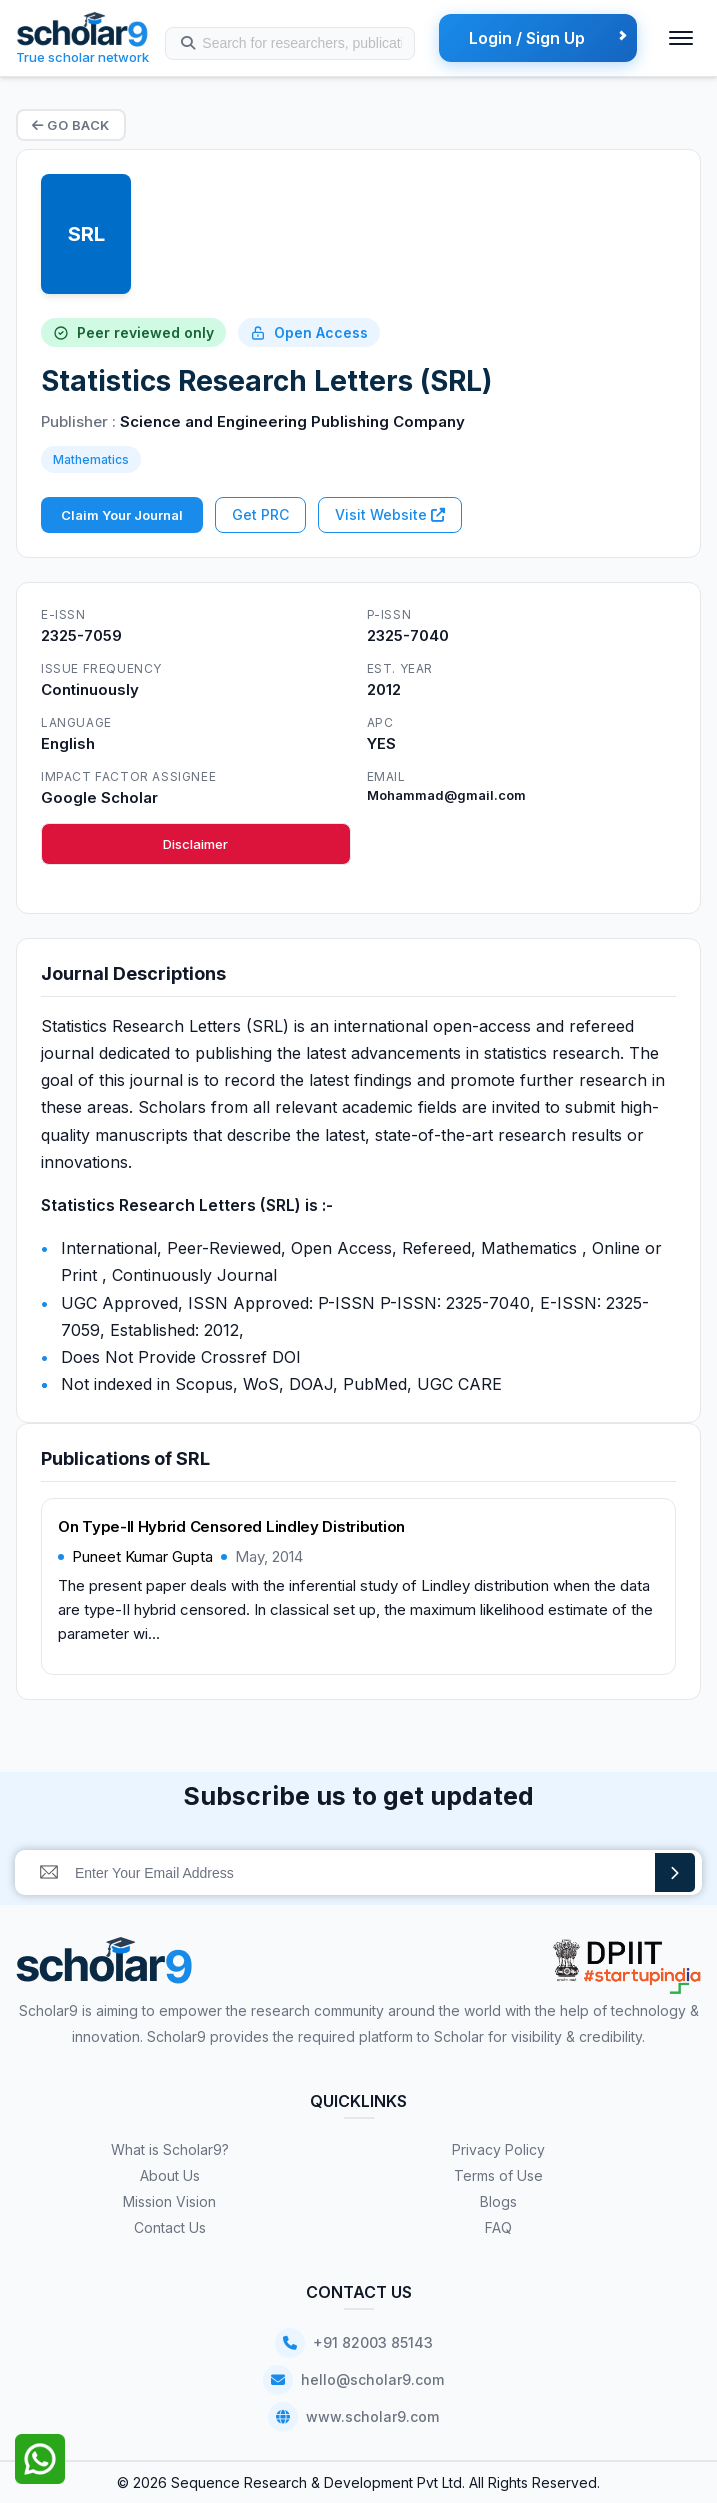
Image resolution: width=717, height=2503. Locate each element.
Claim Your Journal (122, 515)
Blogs (498, 2201)
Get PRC (260, 514)
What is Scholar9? (170, 2149)
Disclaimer (195, 844)
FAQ (498, 2227)
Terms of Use (498, 2175)
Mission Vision (169, 2201)
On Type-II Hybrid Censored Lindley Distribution (231, 1526)
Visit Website (390, 514)
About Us (170, 2175)
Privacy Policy (498, 2149)
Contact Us (170, 2227)
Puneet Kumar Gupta (142, 1556)
